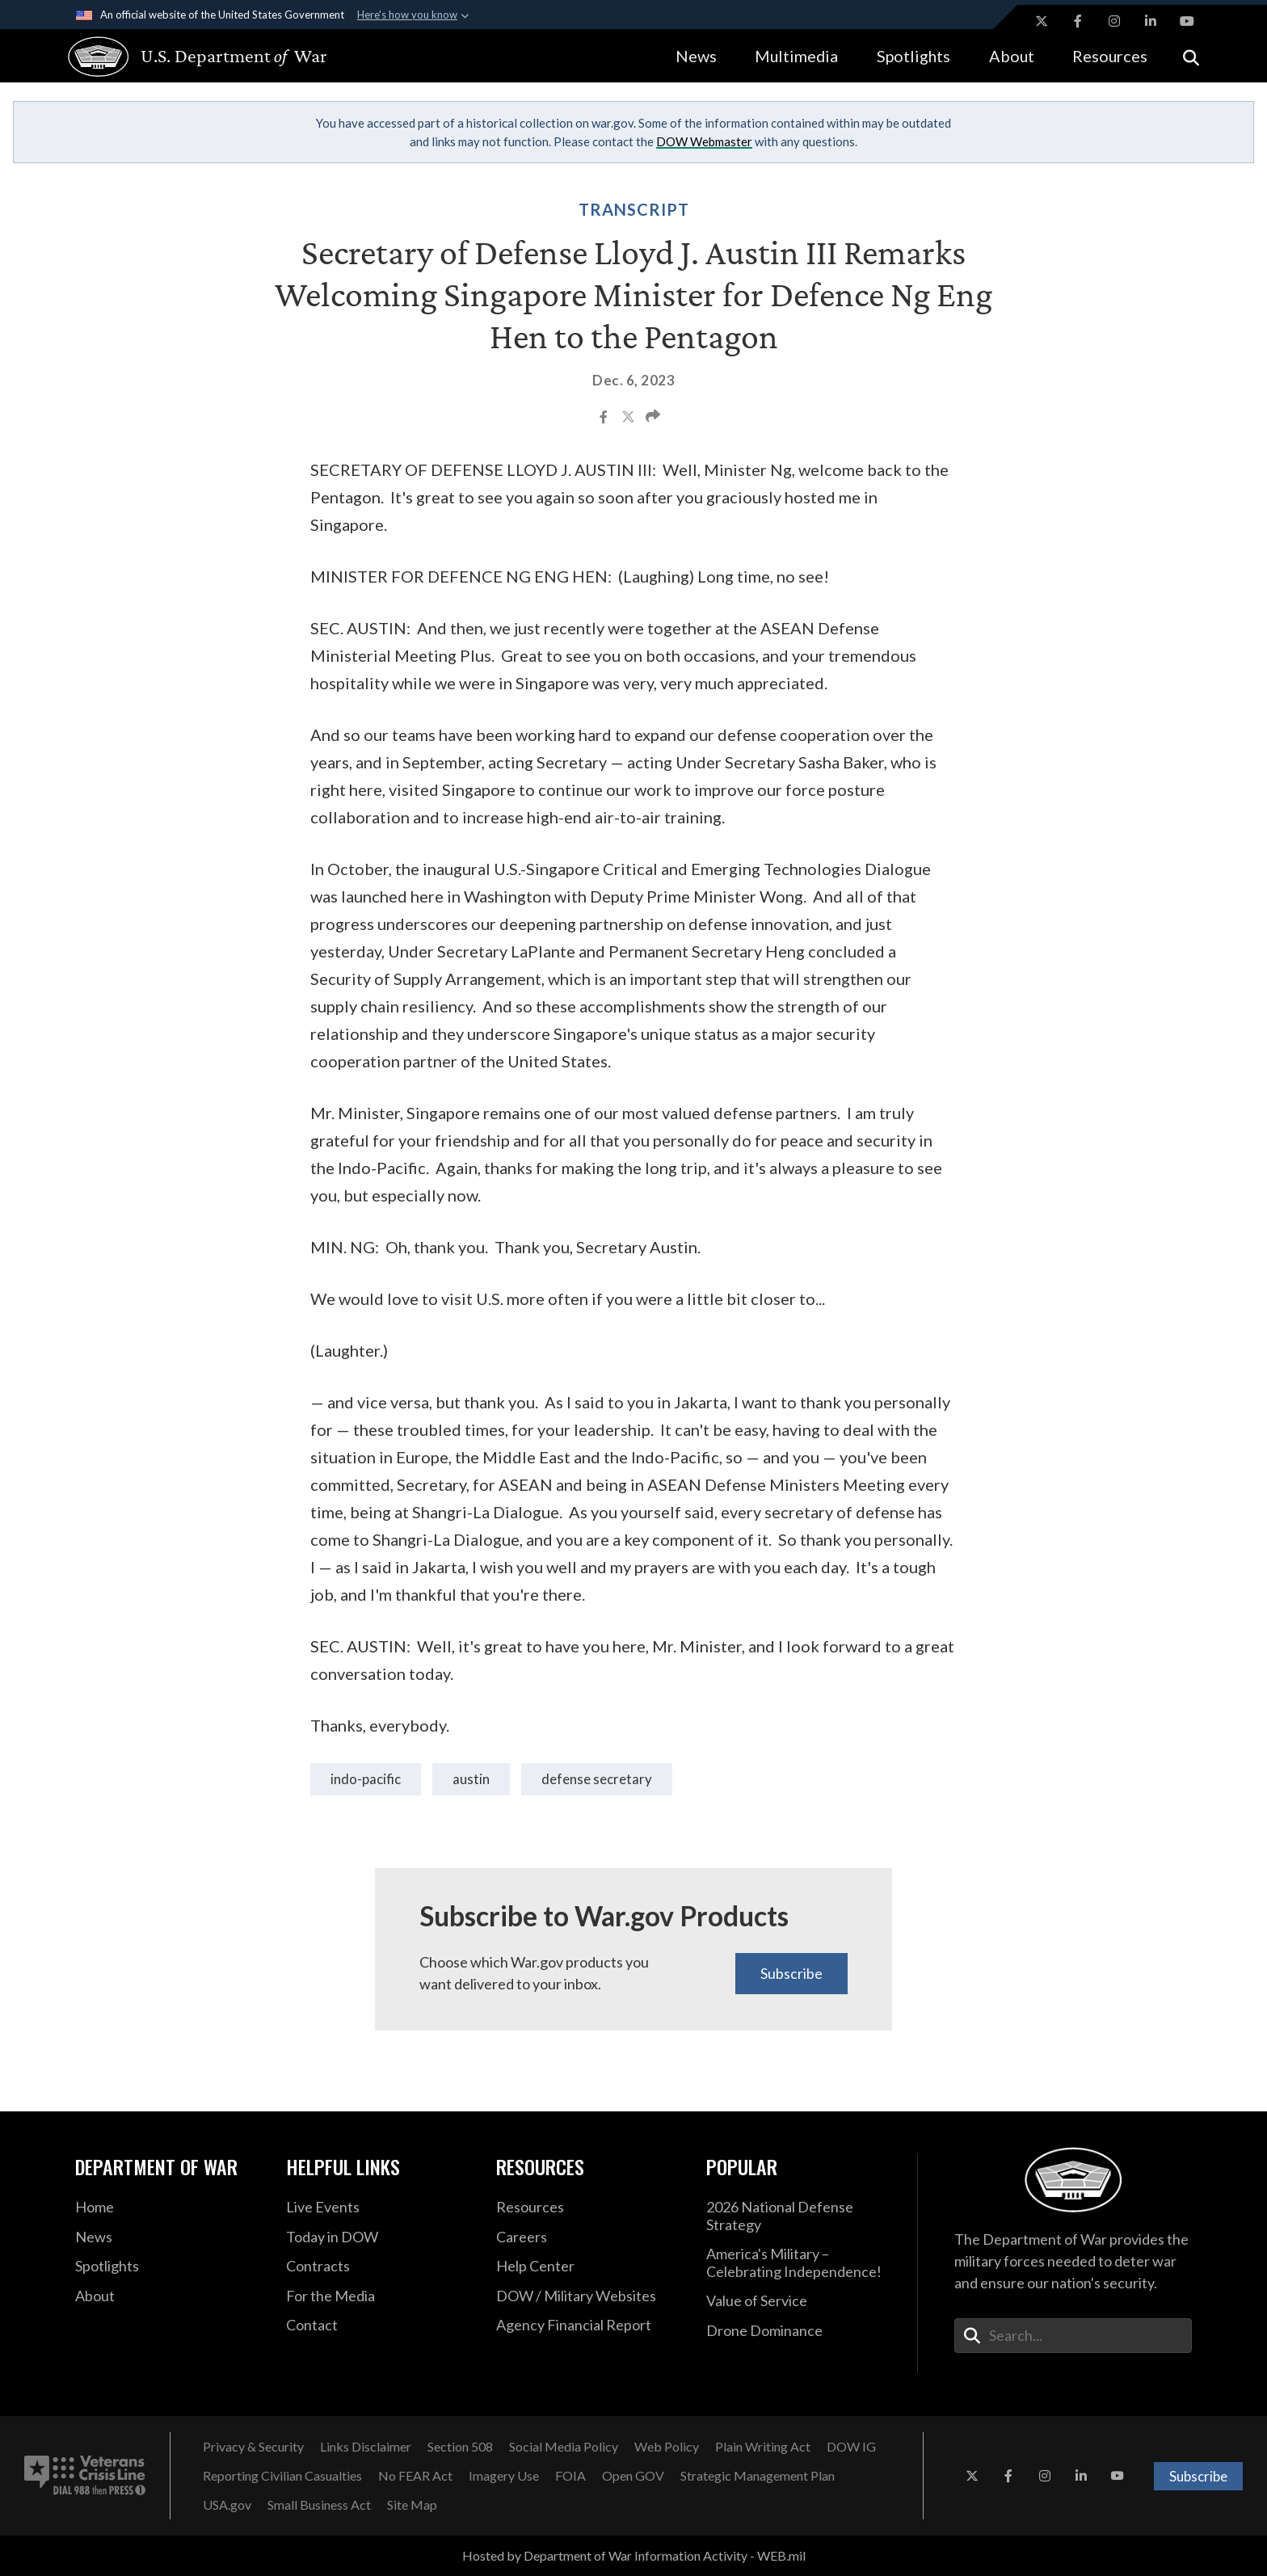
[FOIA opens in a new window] (570, 2475)
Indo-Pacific (365, 1778)
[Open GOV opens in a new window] (633, 2475)
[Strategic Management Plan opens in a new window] (757, 2475)
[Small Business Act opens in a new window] (319, 2504)
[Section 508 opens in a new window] (460, 2446)
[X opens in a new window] (1041, 21)
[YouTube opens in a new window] (1187, 21)
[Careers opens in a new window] (589, 2237)
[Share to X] (629, 418)
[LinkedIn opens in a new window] (1151, 21)
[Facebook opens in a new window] (1078, 21)
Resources (1109, 55)
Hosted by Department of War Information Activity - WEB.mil (634, 2555)
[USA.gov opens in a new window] (227, 2504)
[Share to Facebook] (605, 418)
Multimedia (796, 55)
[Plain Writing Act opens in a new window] (763, 2446)
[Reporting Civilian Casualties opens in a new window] (282, 2475)
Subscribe (791, 1973)
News (696, 55)
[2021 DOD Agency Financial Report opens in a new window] (589, 2325)
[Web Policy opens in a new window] (666, 2446)
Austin (471, 1778)
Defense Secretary (596, 1778)
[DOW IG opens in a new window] (851, 2446)
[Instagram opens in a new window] (1114, 21)
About (1011, 55)
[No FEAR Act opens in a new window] (415, 2475)
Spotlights (913, 55)
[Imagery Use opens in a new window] (504, 2475)
